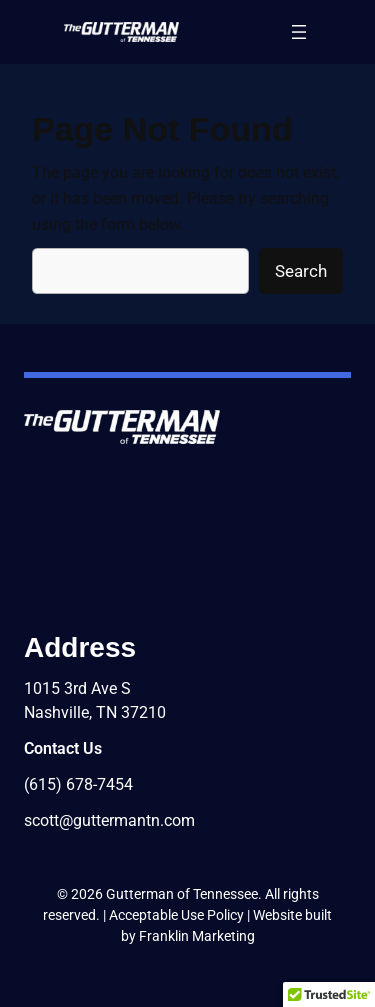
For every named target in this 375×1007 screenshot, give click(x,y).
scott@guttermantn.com (109, 820)
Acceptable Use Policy (176, 915)
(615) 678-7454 (78, 784)
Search (301, 271)
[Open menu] (299, 32)
